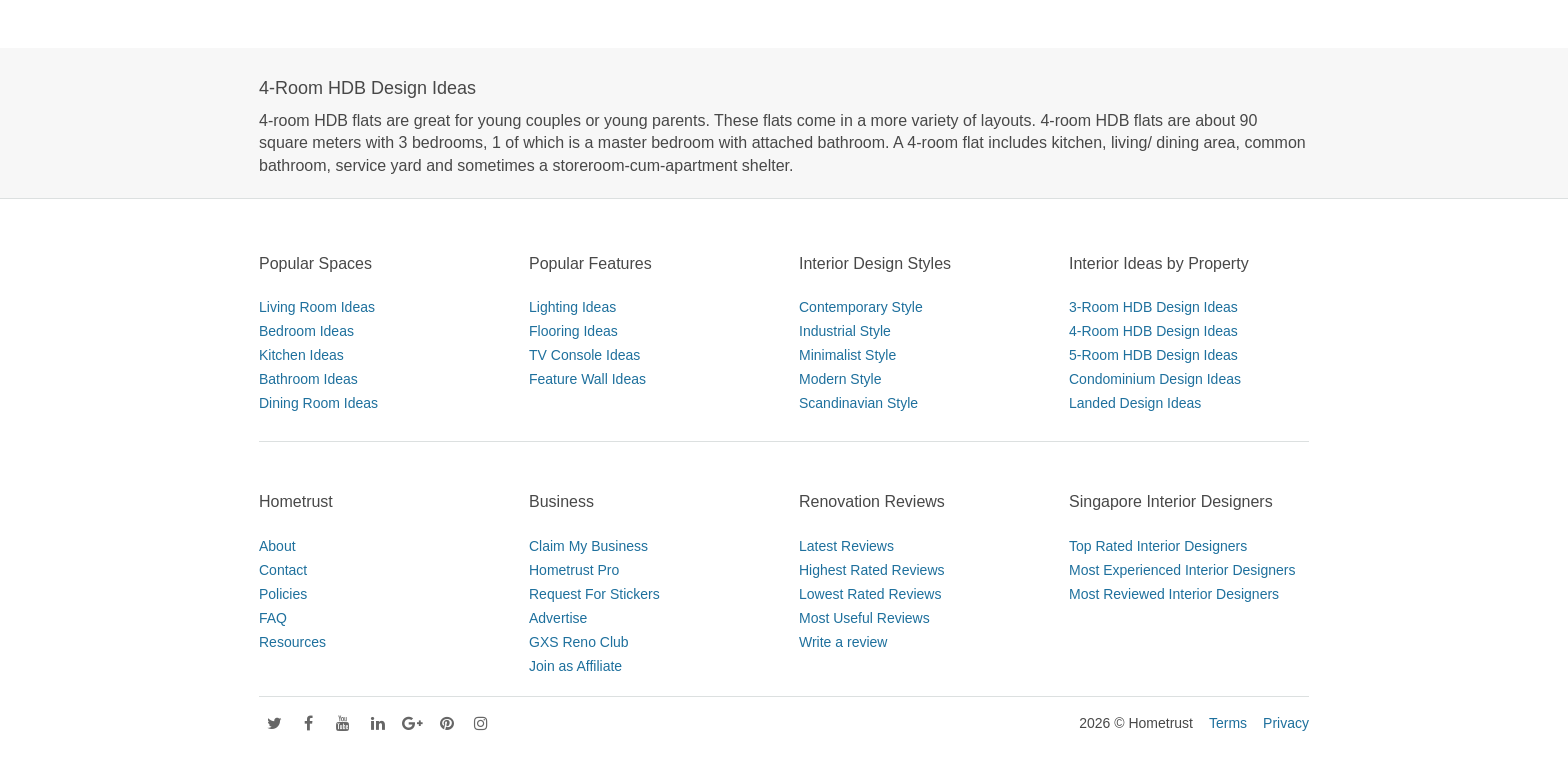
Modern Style (840, 379)
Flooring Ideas (573, 331)
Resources (292, 642)
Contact (283, 570)
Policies (283, 594)
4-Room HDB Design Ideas (1153, 331)
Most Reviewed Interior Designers (1174, 594)
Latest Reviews (846, 546)
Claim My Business (588, 546)
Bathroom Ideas (308, 379)
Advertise (558, 618)
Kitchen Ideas (301, 355)
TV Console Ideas (584, 355)
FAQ (273, 618)
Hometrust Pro (574, 570)
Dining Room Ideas (318, 403)
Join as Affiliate (575, 666)
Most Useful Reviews (864, 618)
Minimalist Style (847, 355)
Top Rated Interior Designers (1158, 546)
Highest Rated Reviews (872, 570)
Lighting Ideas (572, 307)
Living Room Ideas (317, 307)
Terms (1228, 723)
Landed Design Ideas (1135, 403)
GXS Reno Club (579, 642)
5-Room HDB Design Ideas (1153, 355)
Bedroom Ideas (306, 331)
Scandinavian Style (858, 403)
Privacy (1286, 723)
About (277, 546)
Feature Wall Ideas (587, 379)
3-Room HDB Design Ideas (1153, 307)
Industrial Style (845, 331)
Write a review (843, 642)
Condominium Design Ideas (1155, 379)
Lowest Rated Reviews (870, 594)
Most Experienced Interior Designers (1182, 570)
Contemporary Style (861, 307)
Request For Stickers (594, 594)
